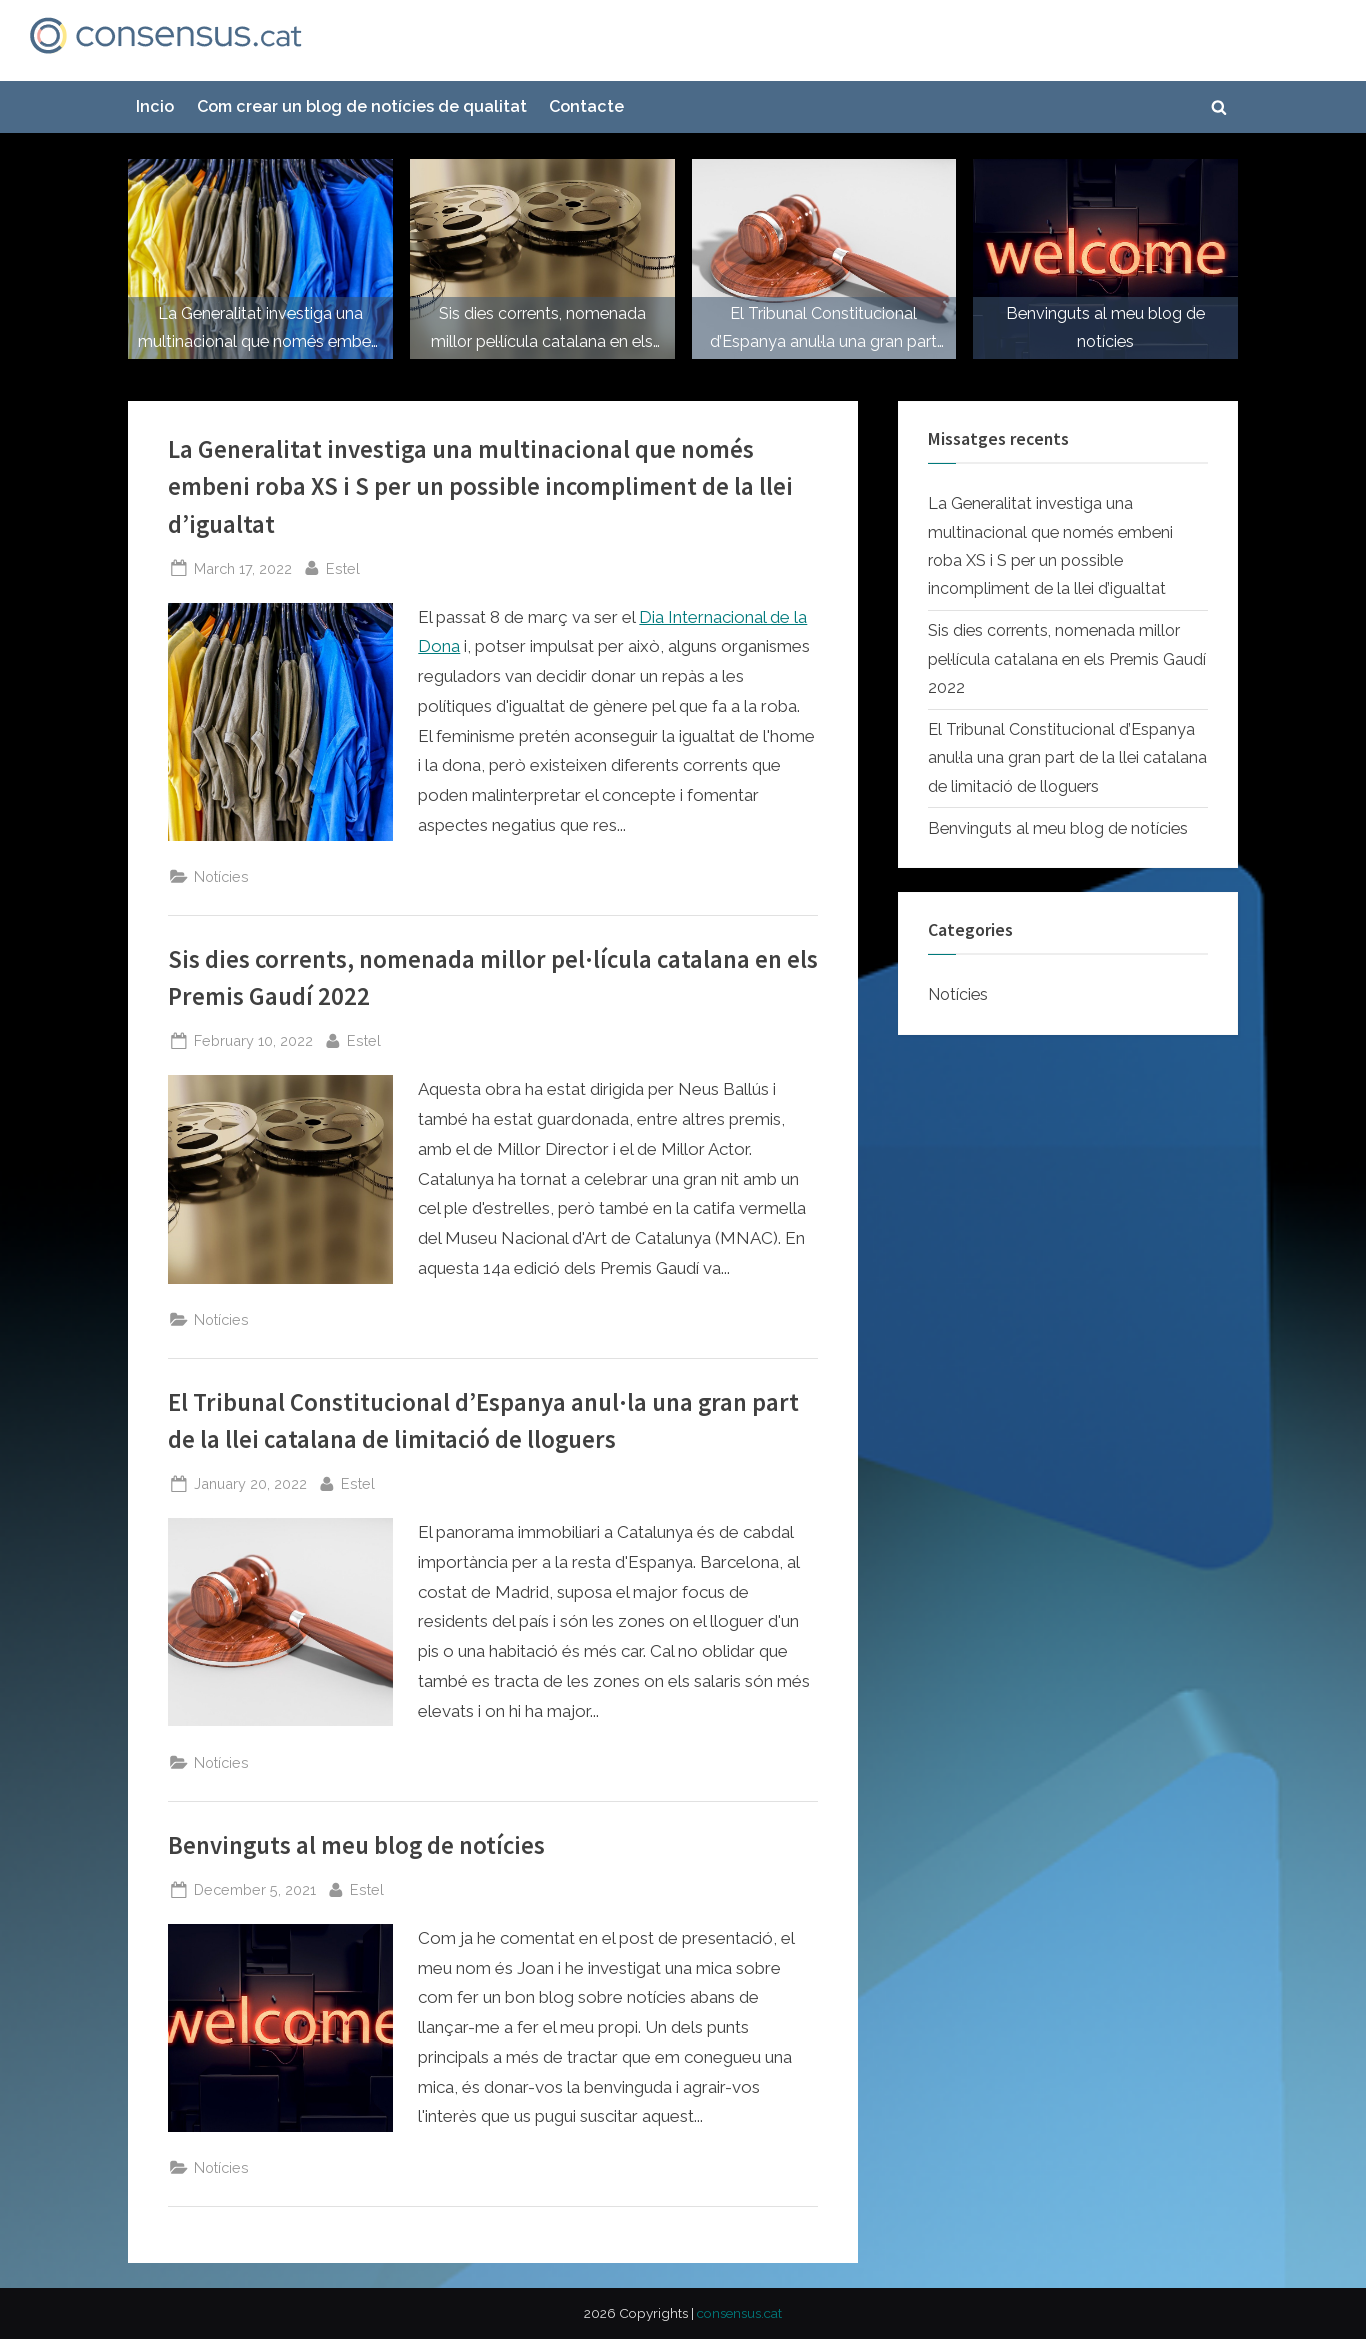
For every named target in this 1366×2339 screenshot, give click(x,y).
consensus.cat (739, 2313)
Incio (155, 106)
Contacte (586, 106)
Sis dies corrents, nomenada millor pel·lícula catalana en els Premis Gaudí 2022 (1067, 659)
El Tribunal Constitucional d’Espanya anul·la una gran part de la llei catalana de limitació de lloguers (1067, 758)
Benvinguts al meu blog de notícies (356, 1845)
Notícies (221, 876)
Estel (343, 566)
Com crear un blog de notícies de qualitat (362, 106)
